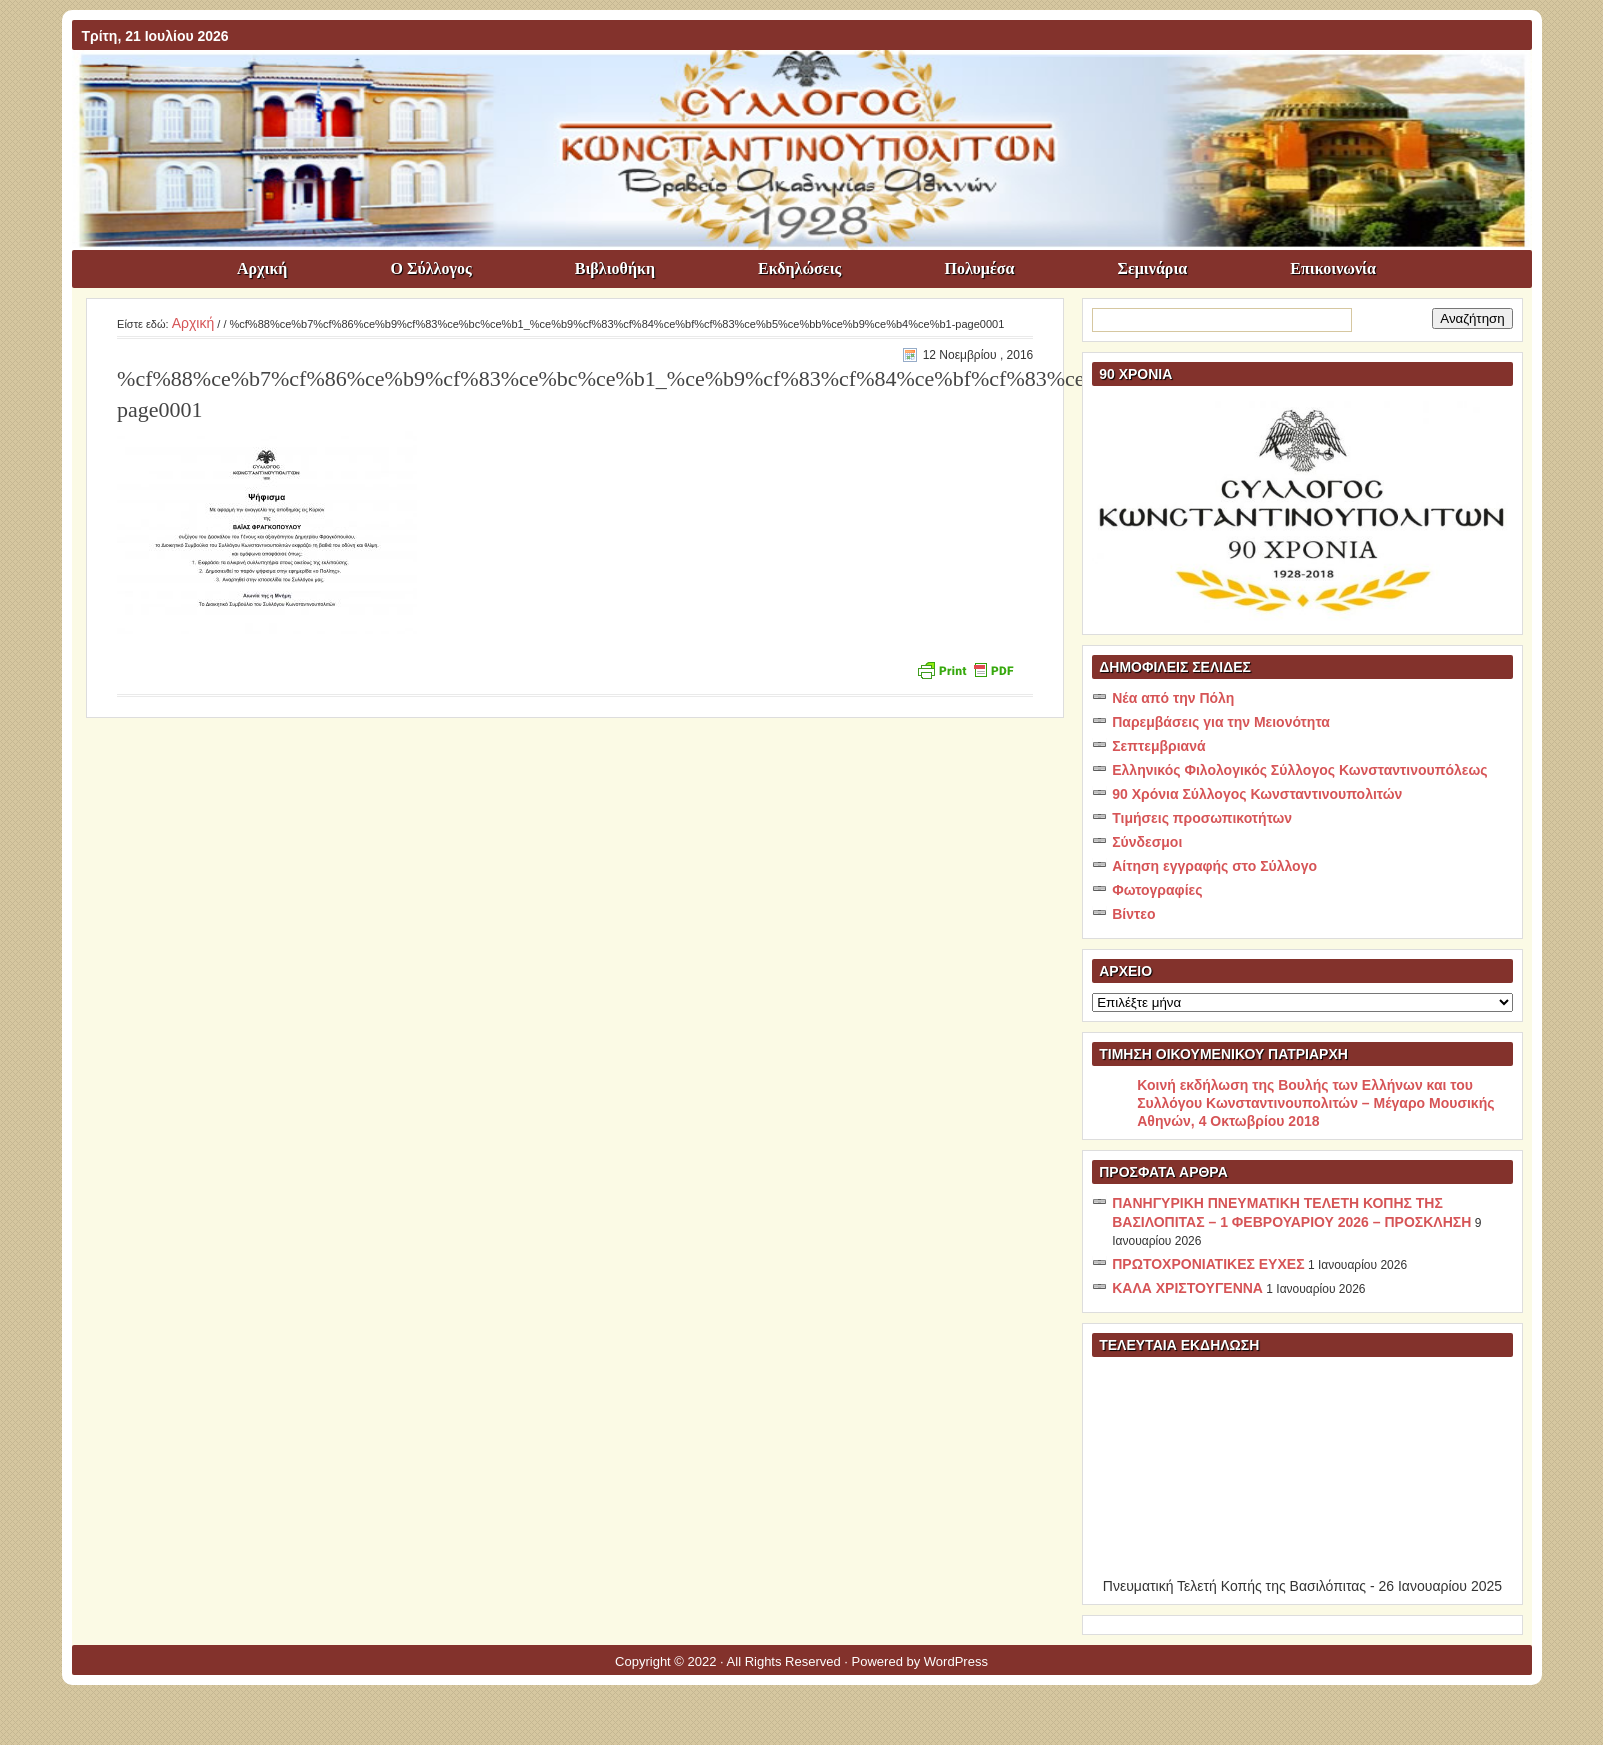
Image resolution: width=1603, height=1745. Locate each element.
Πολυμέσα (979, 268)
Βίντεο (1133, 914)
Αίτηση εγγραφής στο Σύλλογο (1214, 866)
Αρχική (262, 268)
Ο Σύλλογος (430, 268)
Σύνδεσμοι (1147, 842)
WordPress (956, 1661)
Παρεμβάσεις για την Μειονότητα (1221, 722)
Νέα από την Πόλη (1173, 698)
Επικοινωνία (1333, 268)
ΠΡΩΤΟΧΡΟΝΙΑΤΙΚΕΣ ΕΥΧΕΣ (1208, 1264)
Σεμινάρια (1152, 268)
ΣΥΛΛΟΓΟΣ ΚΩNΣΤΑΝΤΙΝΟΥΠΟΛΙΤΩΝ (812, 86)
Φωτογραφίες (1157, 890)
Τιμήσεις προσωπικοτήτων (1202, 818)
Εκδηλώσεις (799, 268)
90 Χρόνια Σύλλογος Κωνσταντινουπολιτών (1257, 794)
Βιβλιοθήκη (615, 268)
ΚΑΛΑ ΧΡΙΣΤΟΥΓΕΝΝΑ (1187, 1288)
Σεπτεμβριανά (1158, 746)
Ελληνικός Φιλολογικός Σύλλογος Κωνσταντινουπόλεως (1299, 770)
